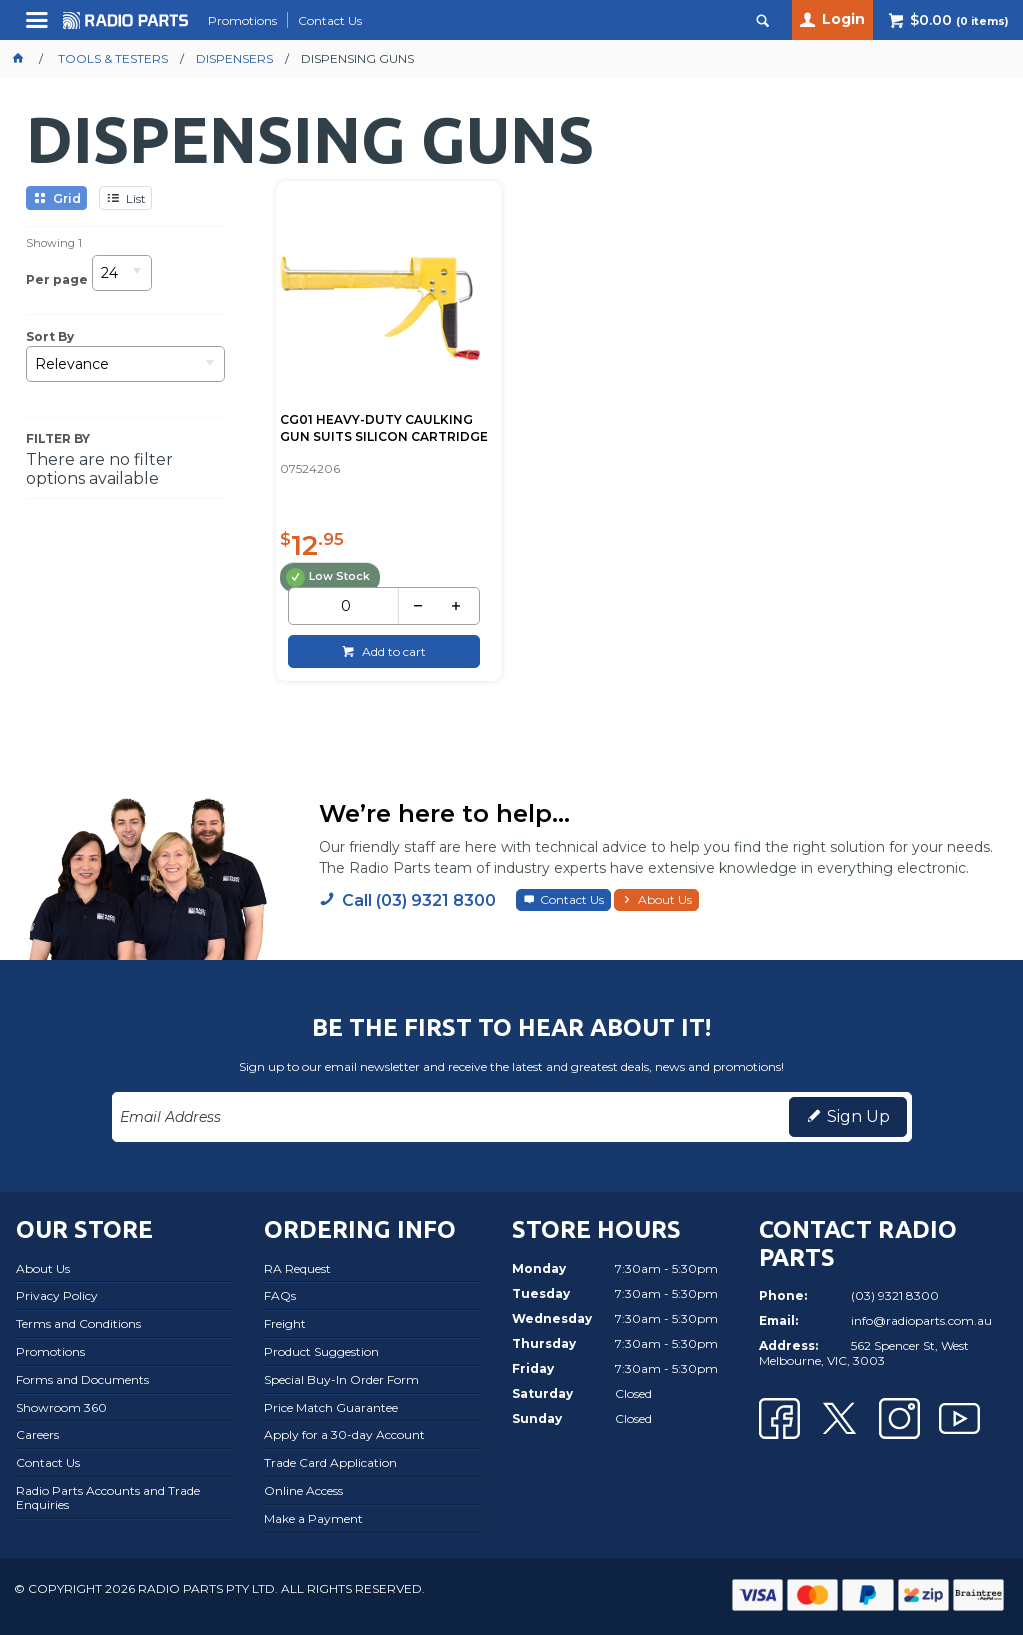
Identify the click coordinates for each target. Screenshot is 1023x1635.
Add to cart (392, 651)
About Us (665, 899)
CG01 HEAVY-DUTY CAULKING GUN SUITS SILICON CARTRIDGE (384, 428)
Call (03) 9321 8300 (419, 900)
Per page (57, 278)
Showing (54, 243)
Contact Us (572, 899)
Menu (39, 27)
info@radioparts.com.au (921, 1320)
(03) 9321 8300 (895, 1295)
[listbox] (122, 279)
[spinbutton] (345, 606)
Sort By (50, 337)
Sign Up (858, 1116)
